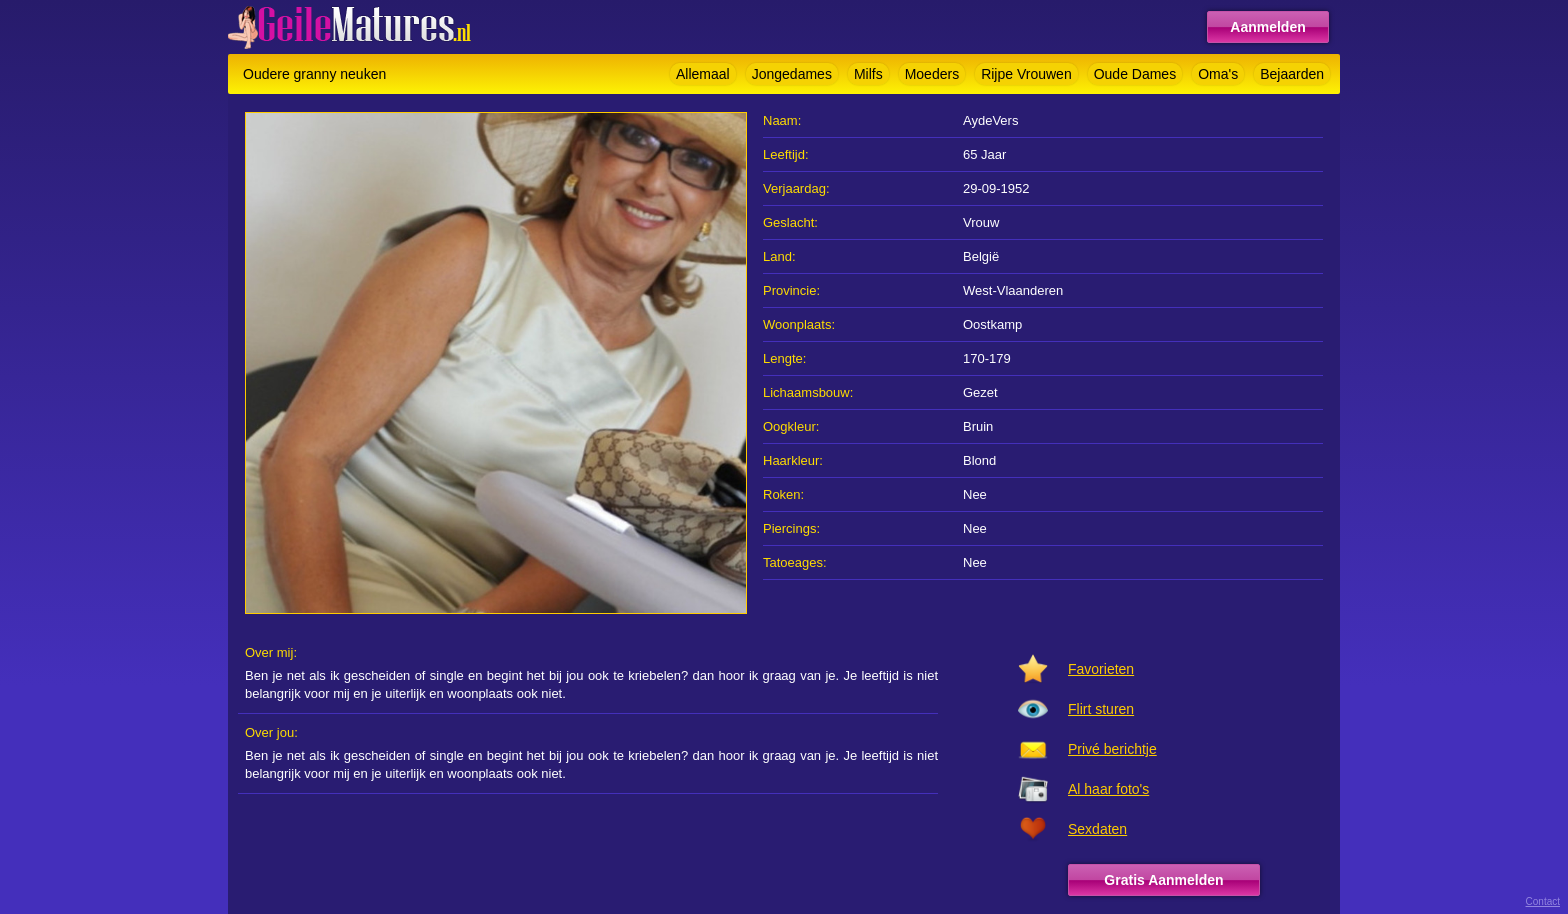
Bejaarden (1292, 74)
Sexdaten (1097, 829)
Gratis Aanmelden (1163, 880)
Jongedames (792, 74)
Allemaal (703, 74)
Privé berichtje (1112, 749)
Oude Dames (1135, 74)
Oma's (1218, 74)
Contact (1543, 901)
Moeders (932, 74)
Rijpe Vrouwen (1026, 74)
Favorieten (1101, 669)
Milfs (868, 74)
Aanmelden (1267, 27)
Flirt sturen (1101, 709)
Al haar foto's (1108, 789)
